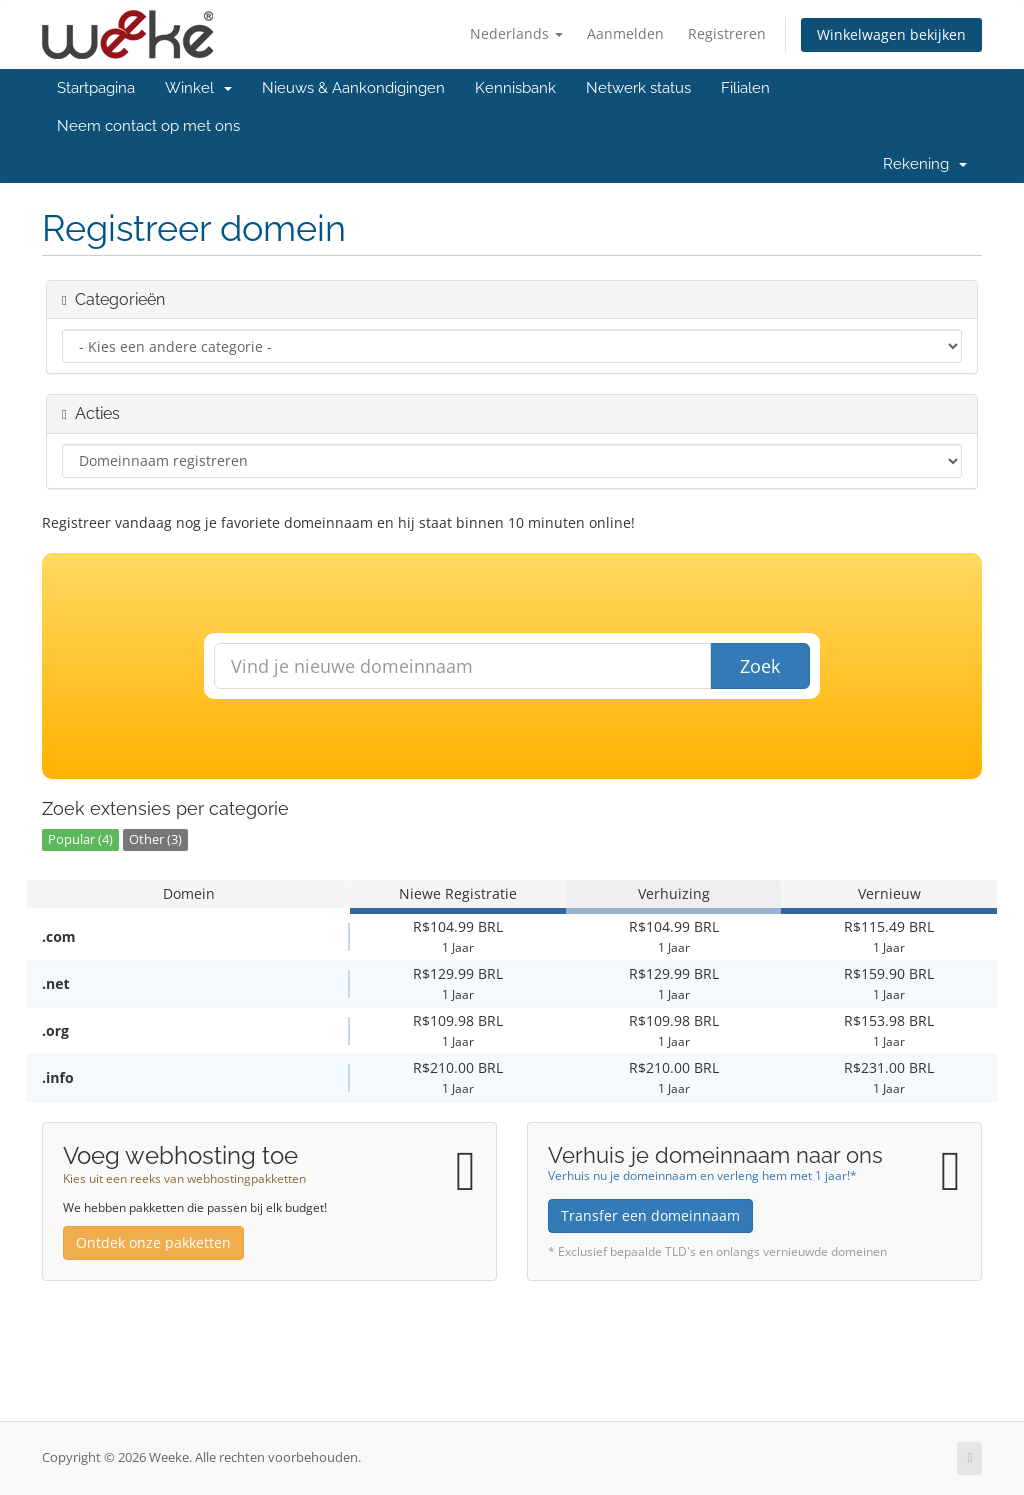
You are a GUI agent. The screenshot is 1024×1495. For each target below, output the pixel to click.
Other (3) (155, 839)
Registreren (727, 33)
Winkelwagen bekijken (891, 34)
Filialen (745, 88)
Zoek (760, 666)
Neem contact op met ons (148, 126)
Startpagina (96, 88)
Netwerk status (638, 88)
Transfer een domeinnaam (650, 1215)
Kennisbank (515, 88)
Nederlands (516, 33)
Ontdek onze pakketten (153, 1242)
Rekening (925, 164)
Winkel (198, 88)
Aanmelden (625, 33)
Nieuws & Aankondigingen (353, 88)
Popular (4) (80, 839)
